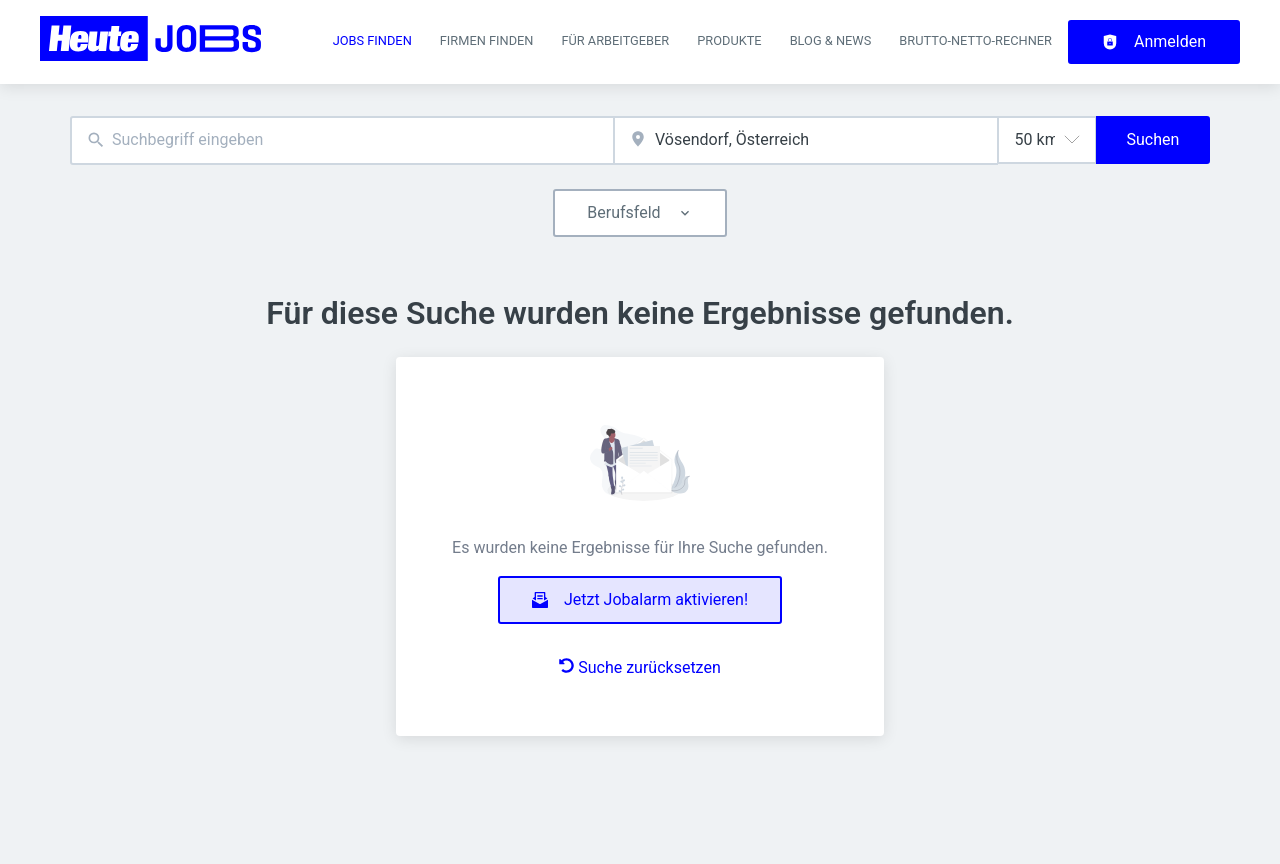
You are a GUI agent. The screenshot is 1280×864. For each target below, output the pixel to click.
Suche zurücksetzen (640, 667)
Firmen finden (487, 40)
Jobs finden (372, 40)
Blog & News (831, 40)
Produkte (729, 40)
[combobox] (342, 140)
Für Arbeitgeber (615, 40)
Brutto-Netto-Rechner (975, 40)
